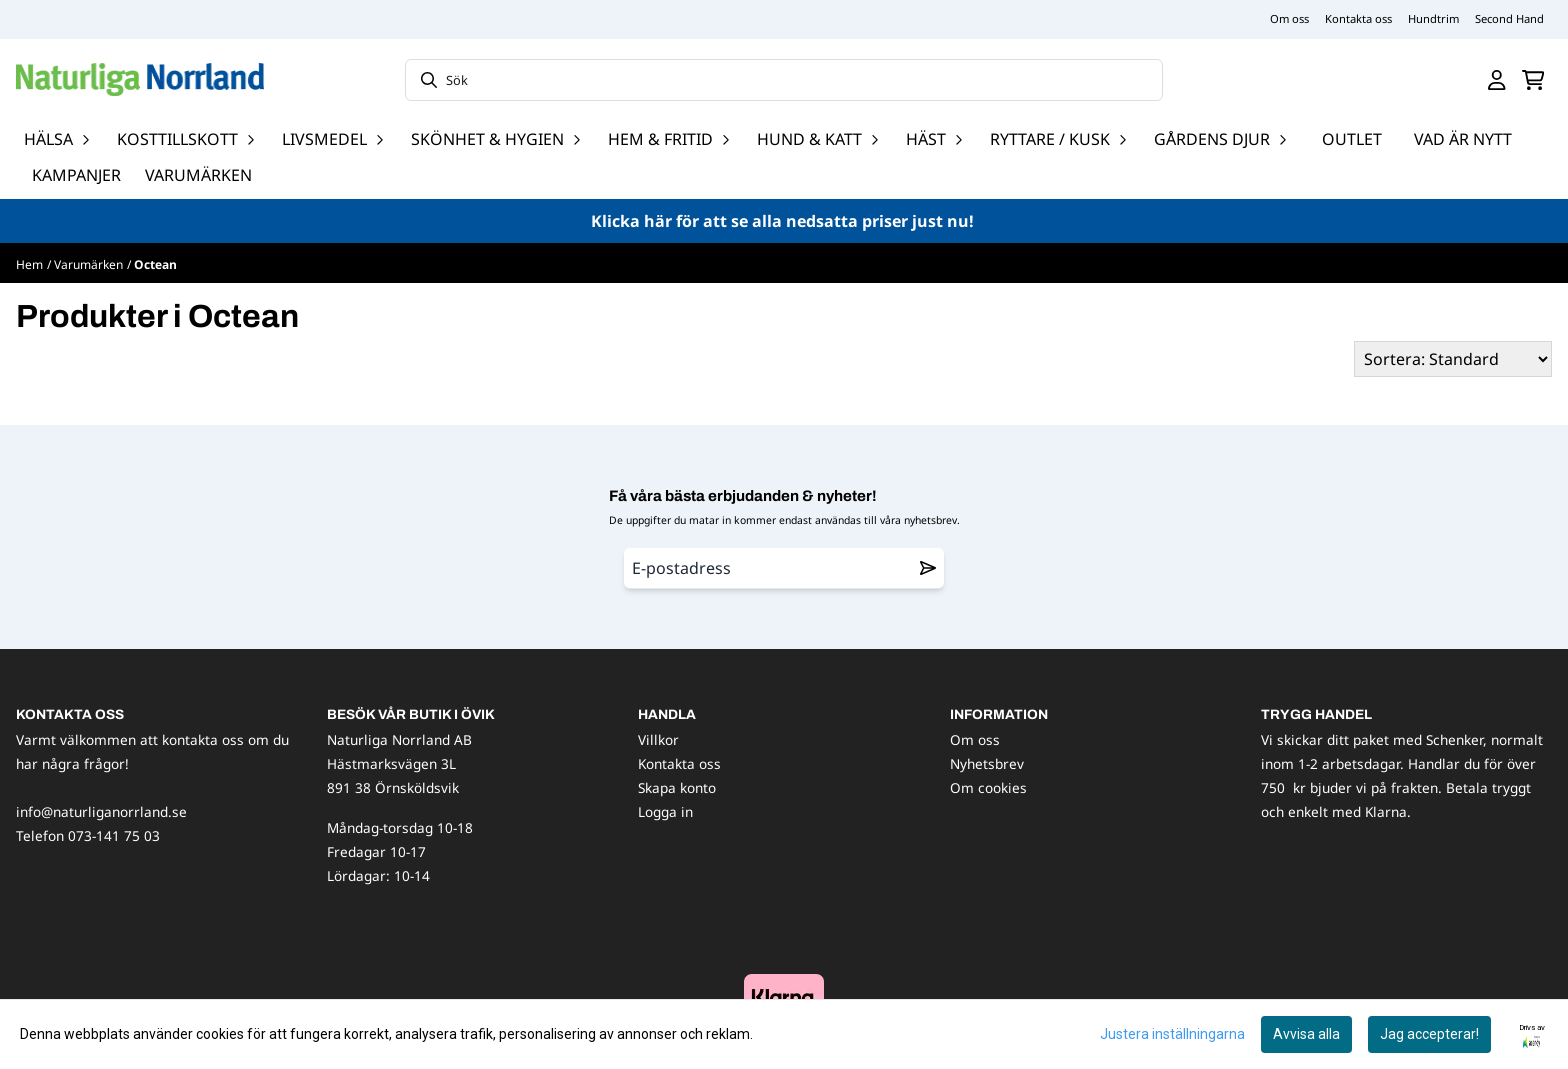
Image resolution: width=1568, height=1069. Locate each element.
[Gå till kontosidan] (1497, 80)
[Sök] (784, 80)
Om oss (1289, 18)
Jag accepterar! (1429, 1034)
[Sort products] (1453, 359)
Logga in (665, 811)
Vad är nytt (1463, 139)
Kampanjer (76, 175)
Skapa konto (677, 787)
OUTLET (1352, 139)
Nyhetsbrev (987, 763)
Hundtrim (1433, 18)
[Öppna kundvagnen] (1533, 80)
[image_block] (784, 996)
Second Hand (1509, 18)
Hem (29, 264)
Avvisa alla (1306, 1034)
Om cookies (988, 787)
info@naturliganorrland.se (101, 811)
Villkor (658, 739)
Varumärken (198, 175)
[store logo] (140, 79)
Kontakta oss (1358, 18)
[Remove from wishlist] (928, 568)
